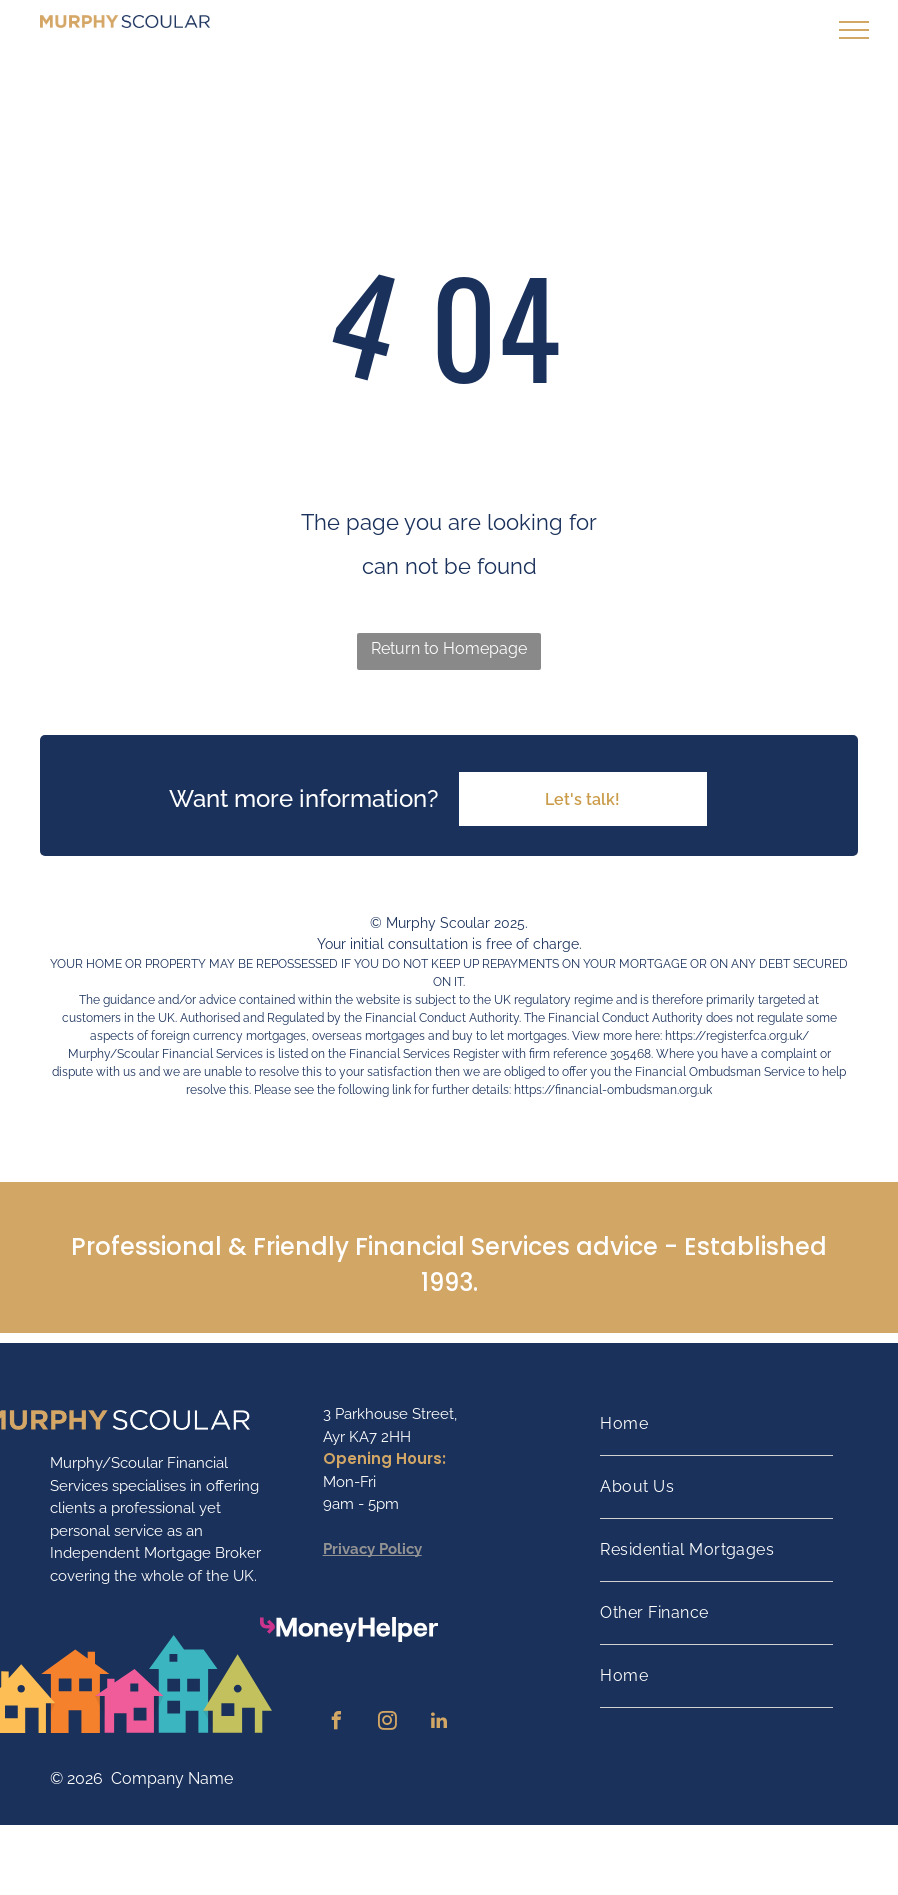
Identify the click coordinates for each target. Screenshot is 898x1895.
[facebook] (337, 1723)
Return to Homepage (449, 648)
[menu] (854, 30)
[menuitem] (716, 1424)
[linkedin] (439, 1723)
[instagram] (388, 1723)
